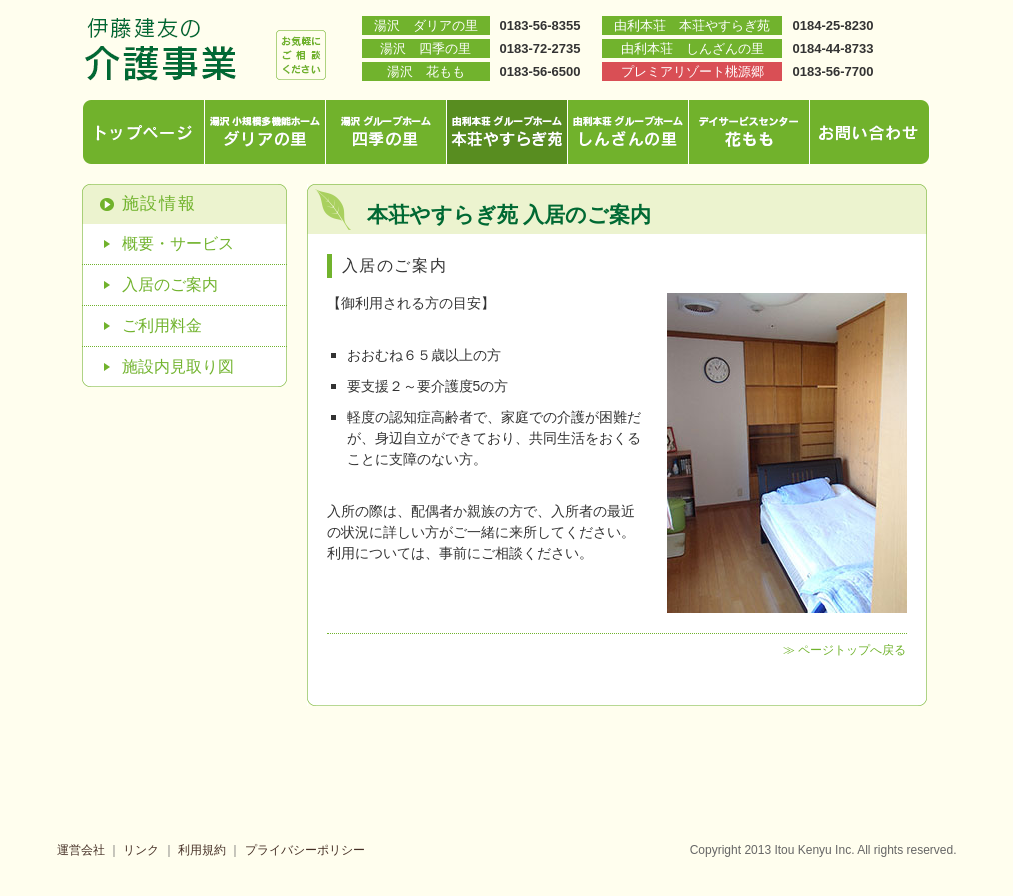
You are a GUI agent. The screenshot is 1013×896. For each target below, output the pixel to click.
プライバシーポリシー (305, 850)
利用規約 (202, 850)
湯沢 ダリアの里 (426, 25)
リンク (141, 850)
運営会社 (81, 850)
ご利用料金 (162, 325)
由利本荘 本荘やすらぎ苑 (692, 25)
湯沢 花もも (426, 71)
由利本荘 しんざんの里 (692, 48)
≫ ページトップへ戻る (844, 650)
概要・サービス (178, 243)
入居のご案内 (170, 284)
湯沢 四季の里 (425, 48)
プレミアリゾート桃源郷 (692, 71)
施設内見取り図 (178, 366)
